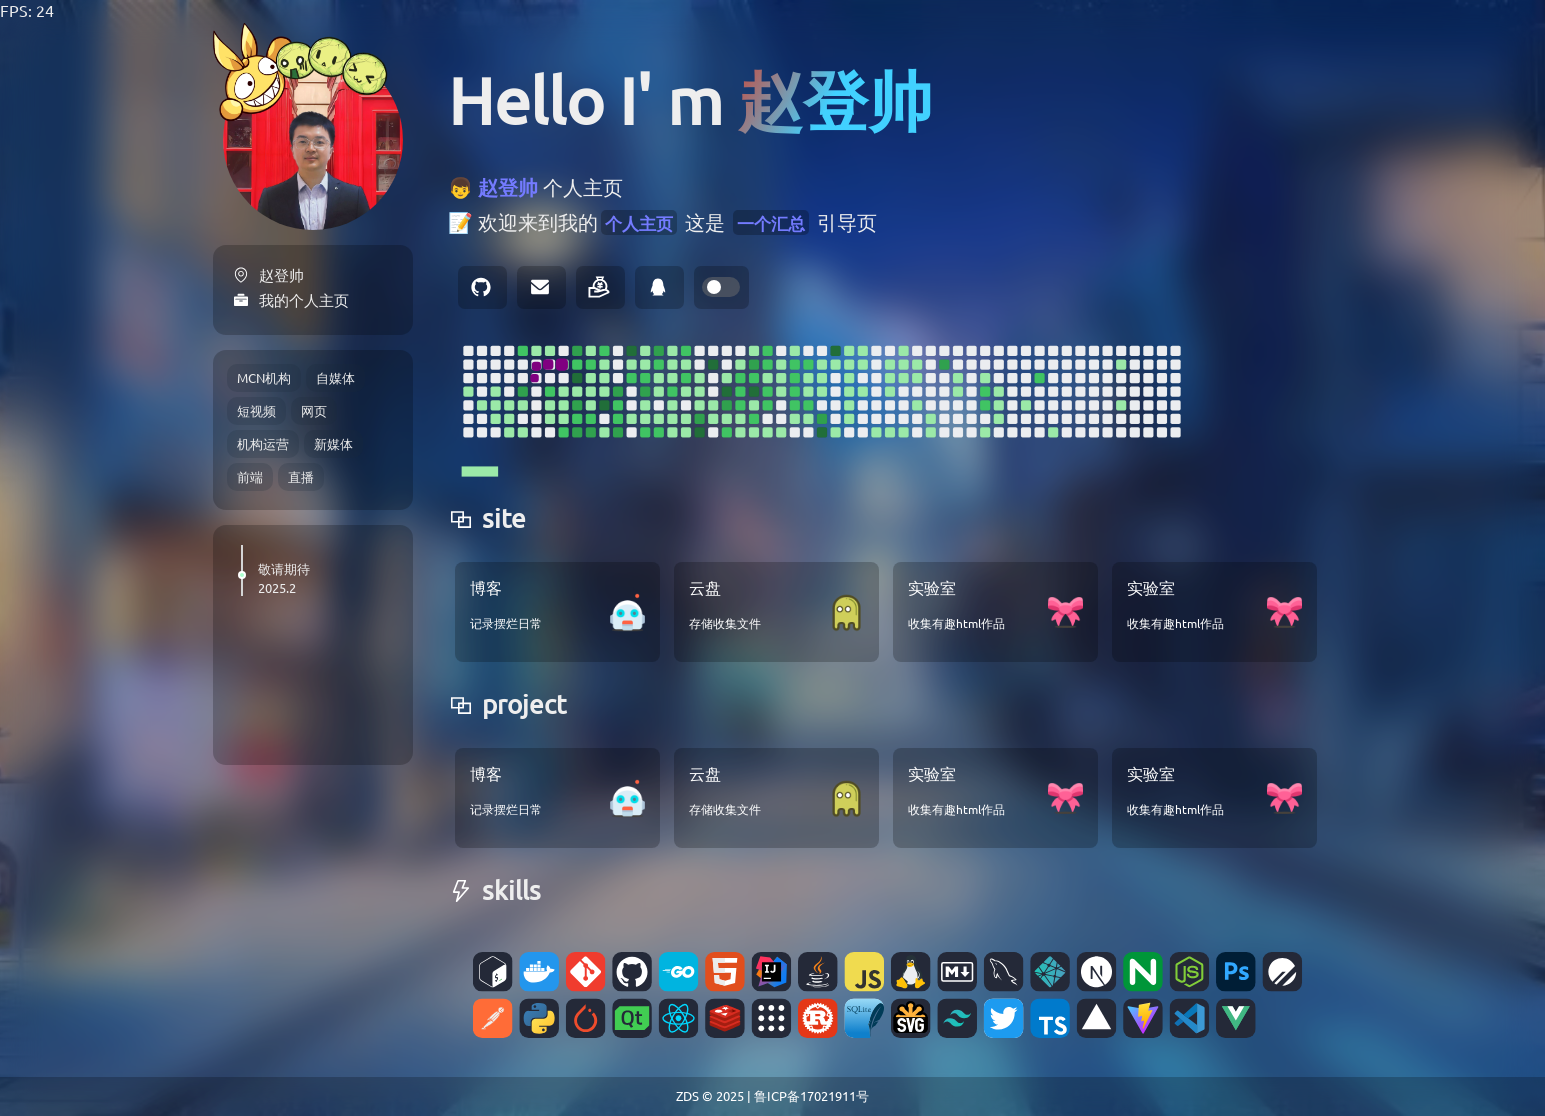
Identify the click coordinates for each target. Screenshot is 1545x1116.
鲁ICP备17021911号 (811, 1095)
